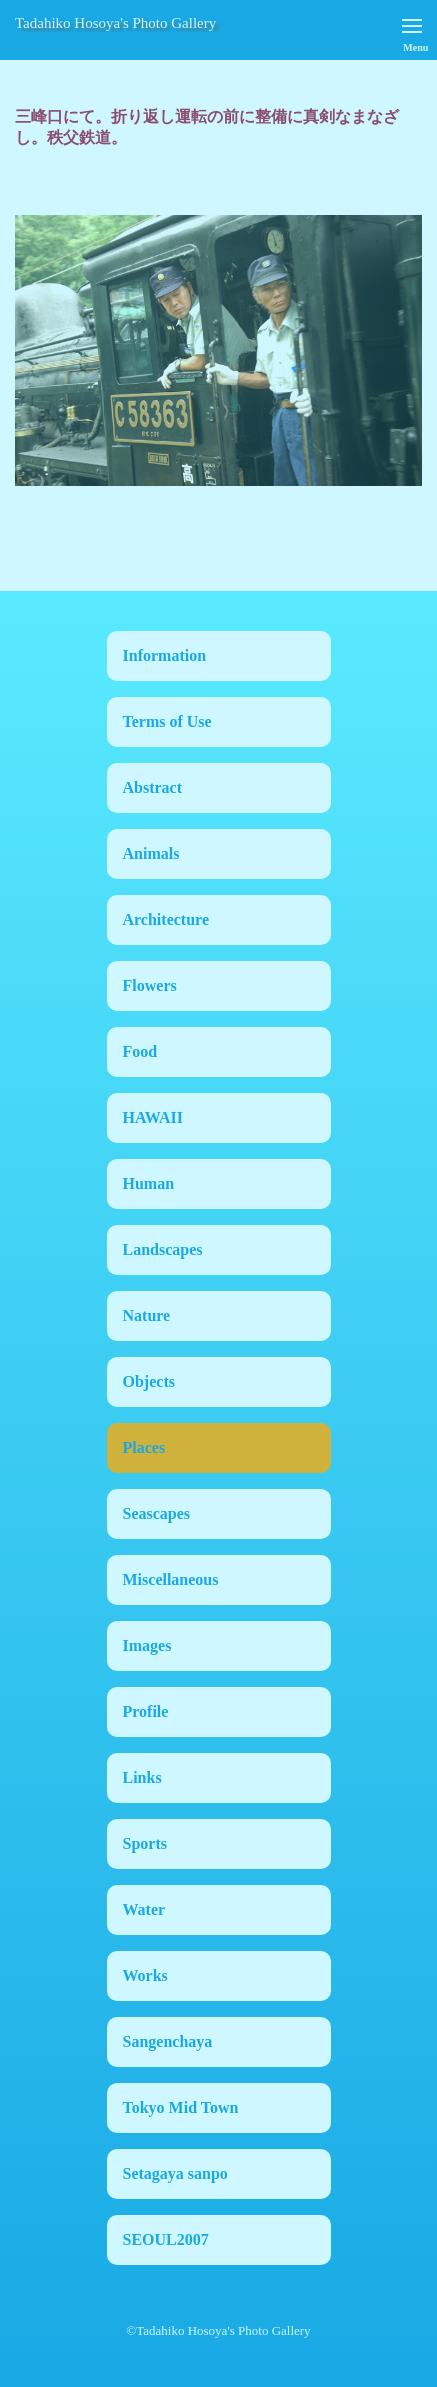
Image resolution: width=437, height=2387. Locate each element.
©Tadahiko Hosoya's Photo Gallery (218, 2330)
